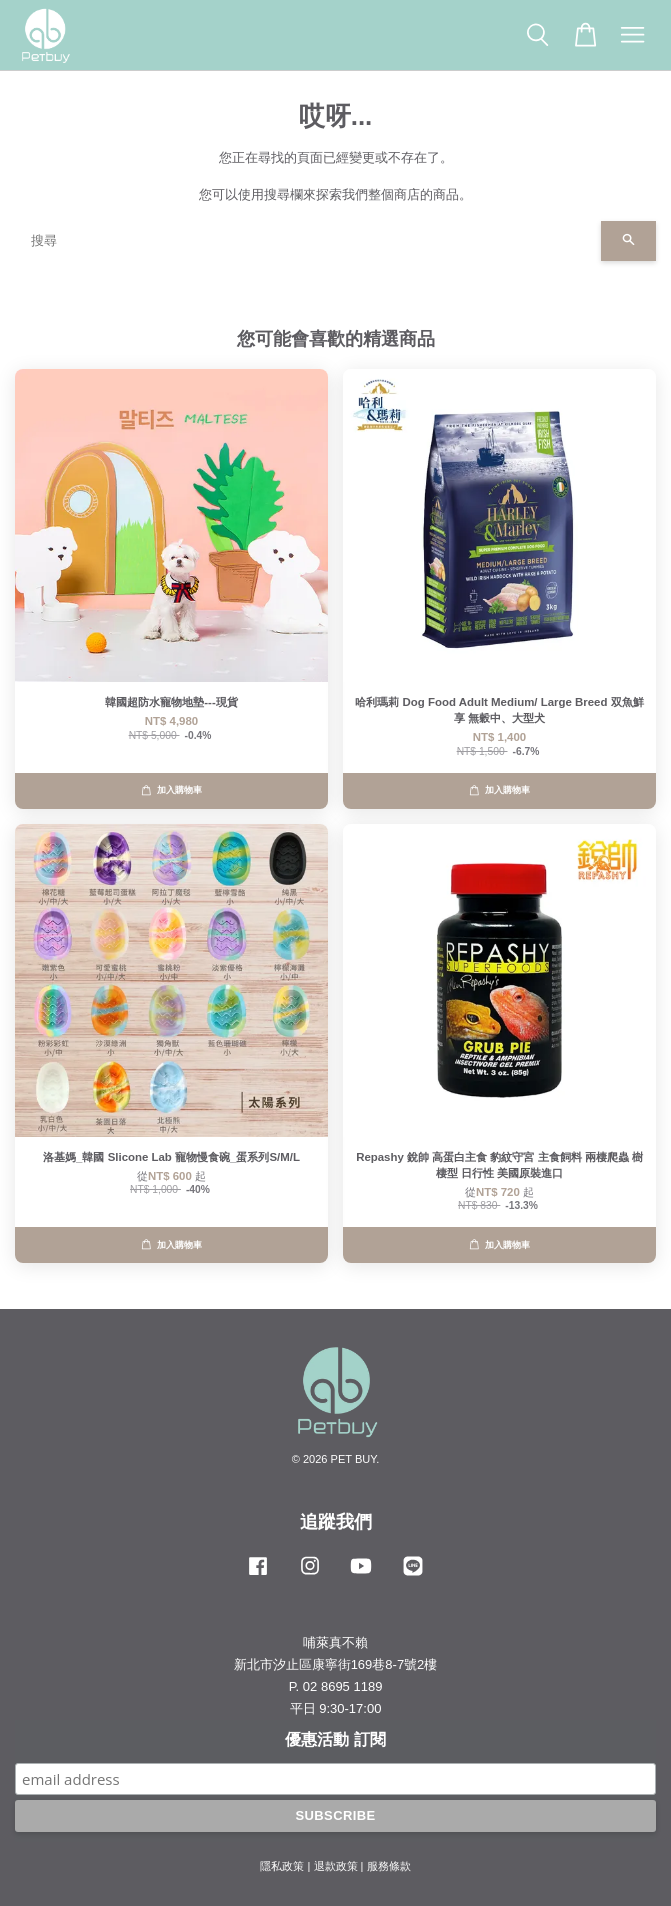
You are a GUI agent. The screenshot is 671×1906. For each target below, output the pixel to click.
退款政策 (336, 1866)
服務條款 (389, 1866)
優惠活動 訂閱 (335, 1739)
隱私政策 (282, 1866)
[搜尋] (308, 241)
